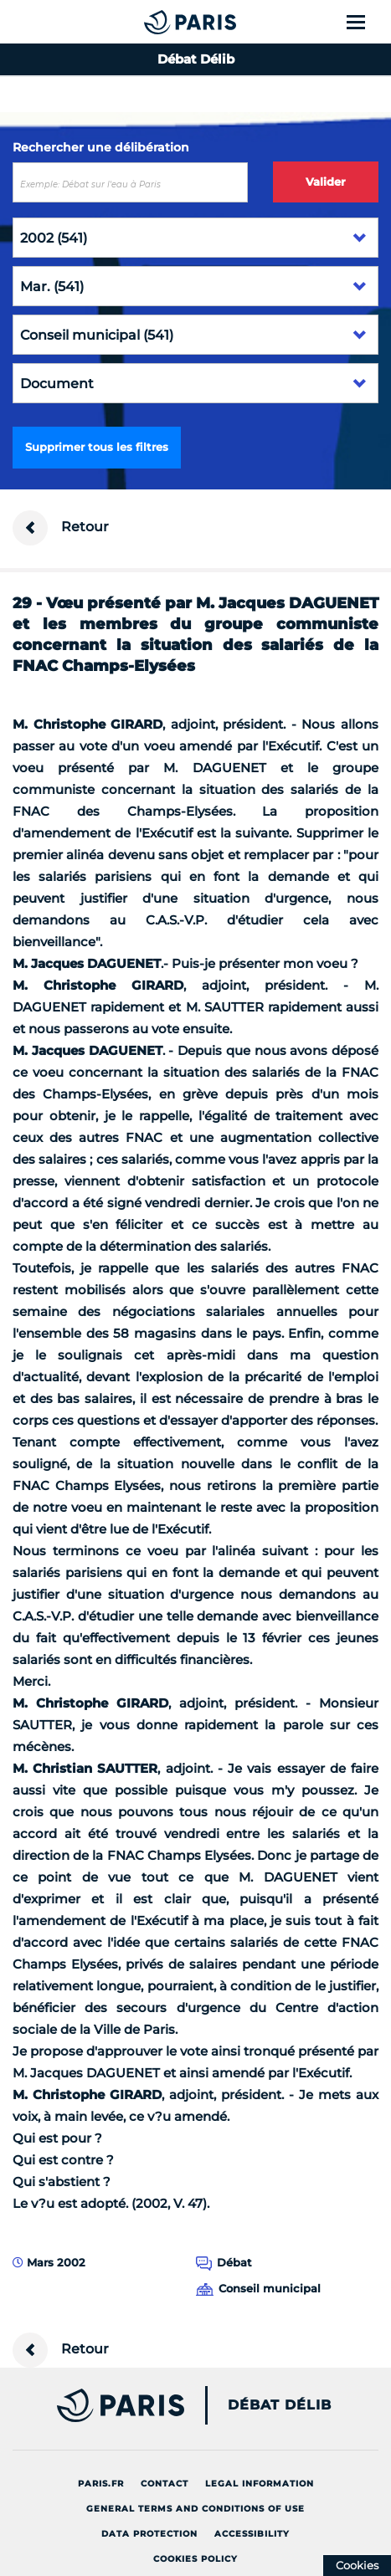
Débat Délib (280, 2405)
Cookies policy (195, 2558)
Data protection (149, 2533)
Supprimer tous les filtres (96, 446)
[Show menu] (365, 22)
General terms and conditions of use (195, 2508)
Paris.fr (101, 2483)
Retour (61, 527)
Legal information (259, 2483)
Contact (164, 2483)
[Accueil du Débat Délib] (156, 22)
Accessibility (252, 2533)
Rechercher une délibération (101, 147)
